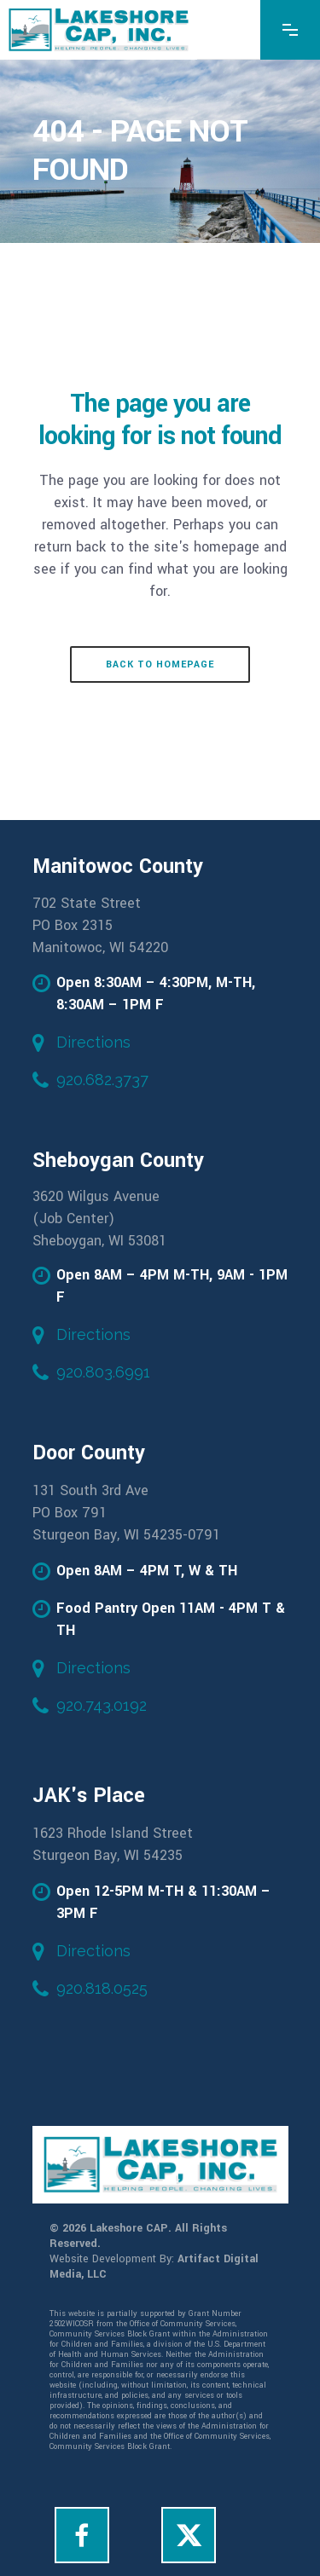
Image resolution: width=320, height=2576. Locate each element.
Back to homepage (160, 664)
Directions (93, 1042)
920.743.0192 (101, 1705)
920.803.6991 (103, 1372)
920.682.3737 (102, 1080)
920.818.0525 (102, 1988)
